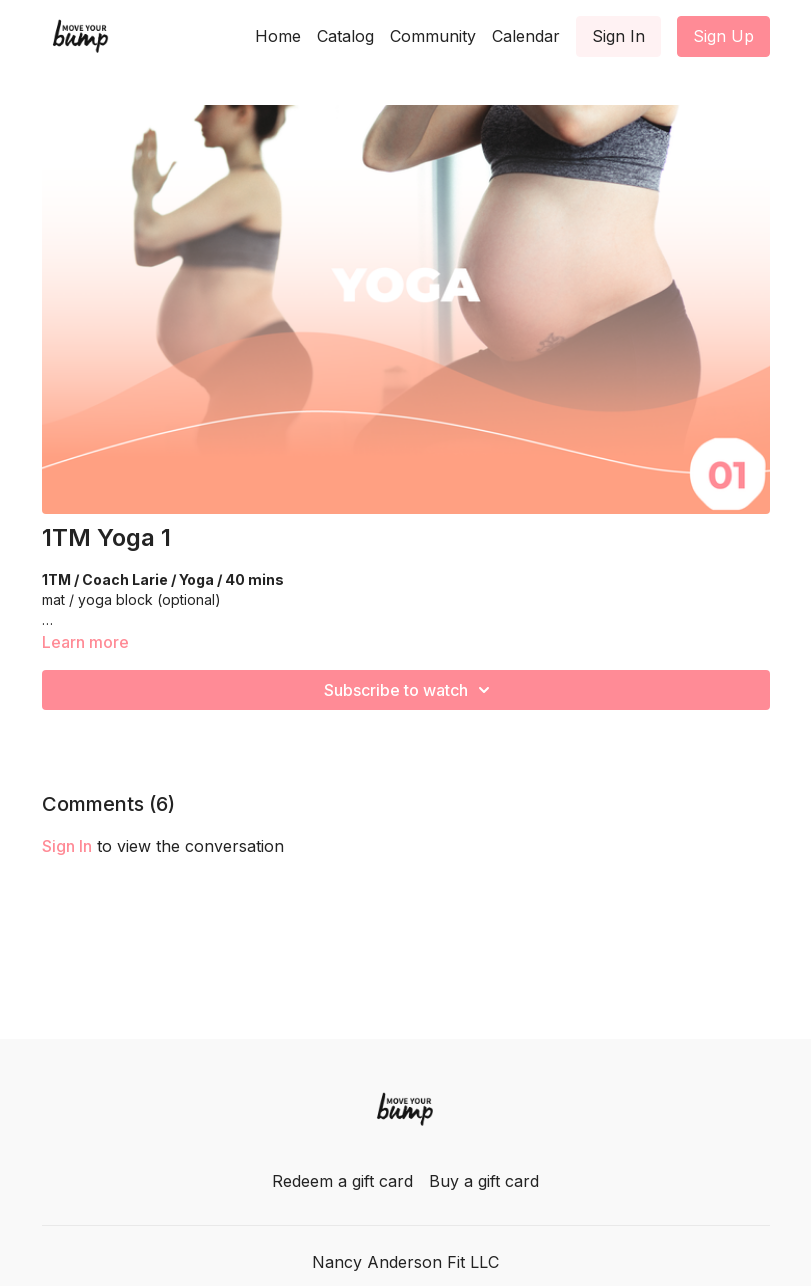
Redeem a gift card (342, 1181)
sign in (67, 846)
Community (433, 36)
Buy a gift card (484, 1181)
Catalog (345, 36)
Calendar (526, 36)
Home (278, 36)
